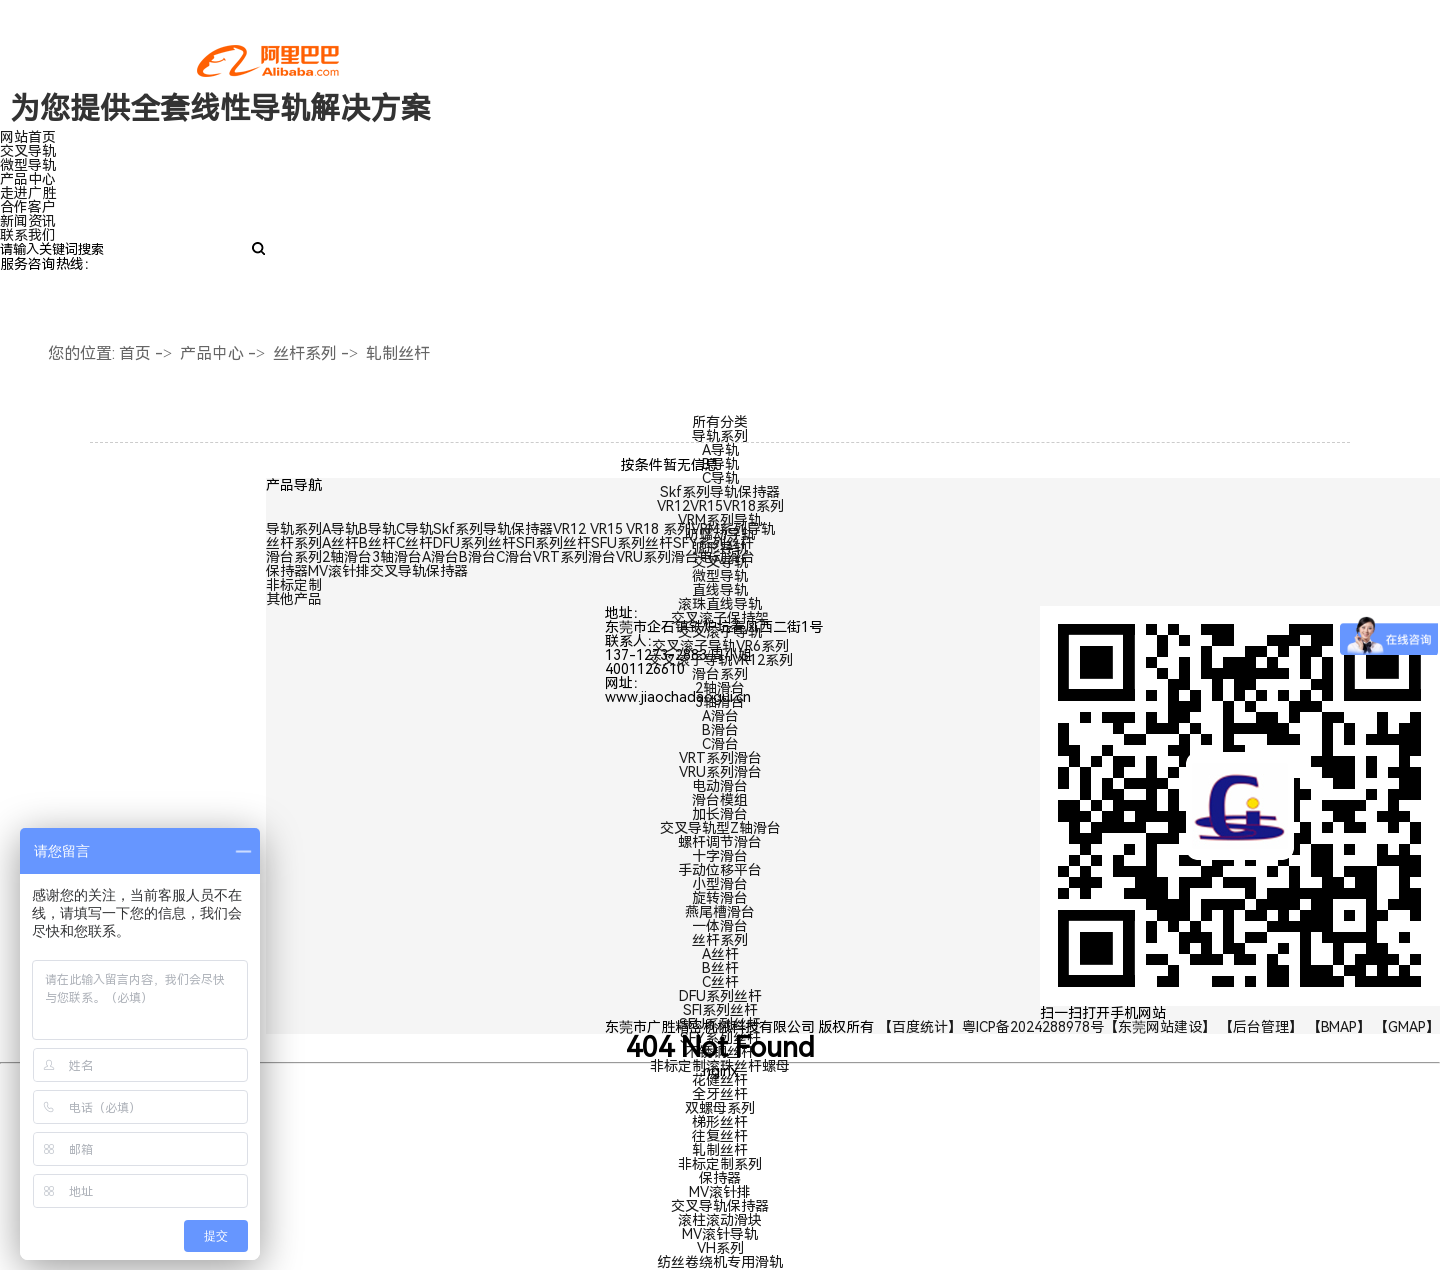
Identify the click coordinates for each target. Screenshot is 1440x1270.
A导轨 (720, 450)
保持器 (720, 1178)
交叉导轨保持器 (720, 1206)
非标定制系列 (720, 1164)
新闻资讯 (28, 221)
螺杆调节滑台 (720, 842)
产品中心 (28, 179)
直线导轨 (720, 590)
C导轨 (720, 478)
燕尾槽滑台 (720, 912)
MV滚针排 (720, 1192)
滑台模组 (720, 800)
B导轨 (720, 464)
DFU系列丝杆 (720, 996)
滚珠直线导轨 (720, 604)
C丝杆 (720, 982)
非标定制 (294, 585)
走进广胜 (28, 193)
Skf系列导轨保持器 (720, 492)
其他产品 (294, 599)
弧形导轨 (720, 548)
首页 (135, 353)
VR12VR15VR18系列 (720, 506)
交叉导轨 (28, 151)
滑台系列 (720, 674)
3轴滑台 (720, 702)
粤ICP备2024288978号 (1033, 1027)
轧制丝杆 (398, 353)
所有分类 (720, 422)
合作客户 (28, 207)
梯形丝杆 (720, 1122)
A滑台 (720, 716)
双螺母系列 (720, 1108)
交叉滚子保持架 (720, 618)
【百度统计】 (920, 1027)
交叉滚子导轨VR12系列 (720, 660)
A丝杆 (720, 954)
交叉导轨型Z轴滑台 (720, 828)
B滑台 (720, 730)
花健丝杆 (720, 1080)
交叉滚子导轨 (720, 632)
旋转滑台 (720, 898)
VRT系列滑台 (720, 758)
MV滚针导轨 (720, 1234)
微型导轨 (28, 165)
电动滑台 (720, 786)
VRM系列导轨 (720, 520)
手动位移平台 (720, 870)
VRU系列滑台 (720, 772)
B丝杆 (720, 968)
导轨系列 (720, 436)
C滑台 (720, 744)
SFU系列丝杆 (720, 1024)
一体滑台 (720, 926)
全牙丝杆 (720, 1094)
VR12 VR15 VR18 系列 (622, 529)
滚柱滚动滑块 (720, 1220)
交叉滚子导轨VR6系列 (720, 646)
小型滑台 (720, 884)
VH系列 (720, 1248)
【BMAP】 (1339, 1027)
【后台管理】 (1261, 1027)
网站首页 (28, 137)
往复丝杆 (720, 1136)
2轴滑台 (720, 688)
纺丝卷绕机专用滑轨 (720, 1262)
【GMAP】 (1407, 1027)
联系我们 (28, 235)
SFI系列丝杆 (720, 1010)
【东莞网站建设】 (1160, 1027)
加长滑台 (720, 814)
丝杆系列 (305, 353)
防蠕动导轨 (720, 534)
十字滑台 (720, 856)
